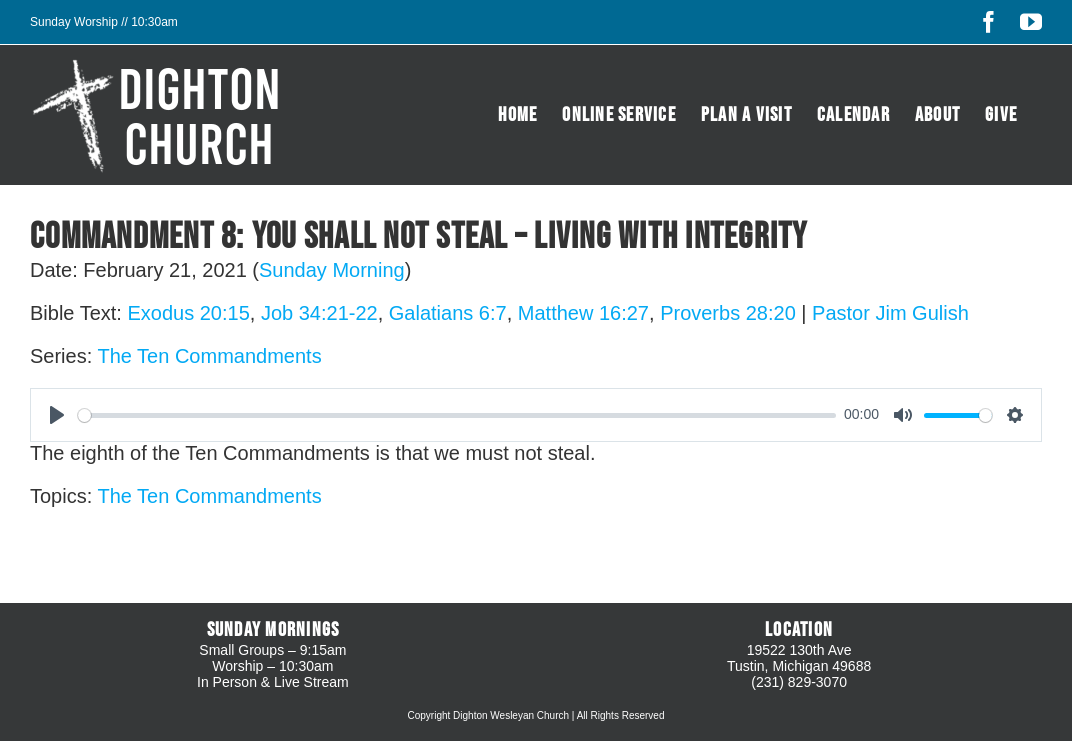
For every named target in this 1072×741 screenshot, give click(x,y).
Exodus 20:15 (188, 313)
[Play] (57, 415)
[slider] (457, 415)
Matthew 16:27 (583, 313)
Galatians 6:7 (448, 313)
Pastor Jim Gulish (890, 313)
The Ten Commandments (209, 356)
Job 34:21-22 (319, 313)
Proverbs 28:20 (728, 313)
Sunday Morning (332, 270)
